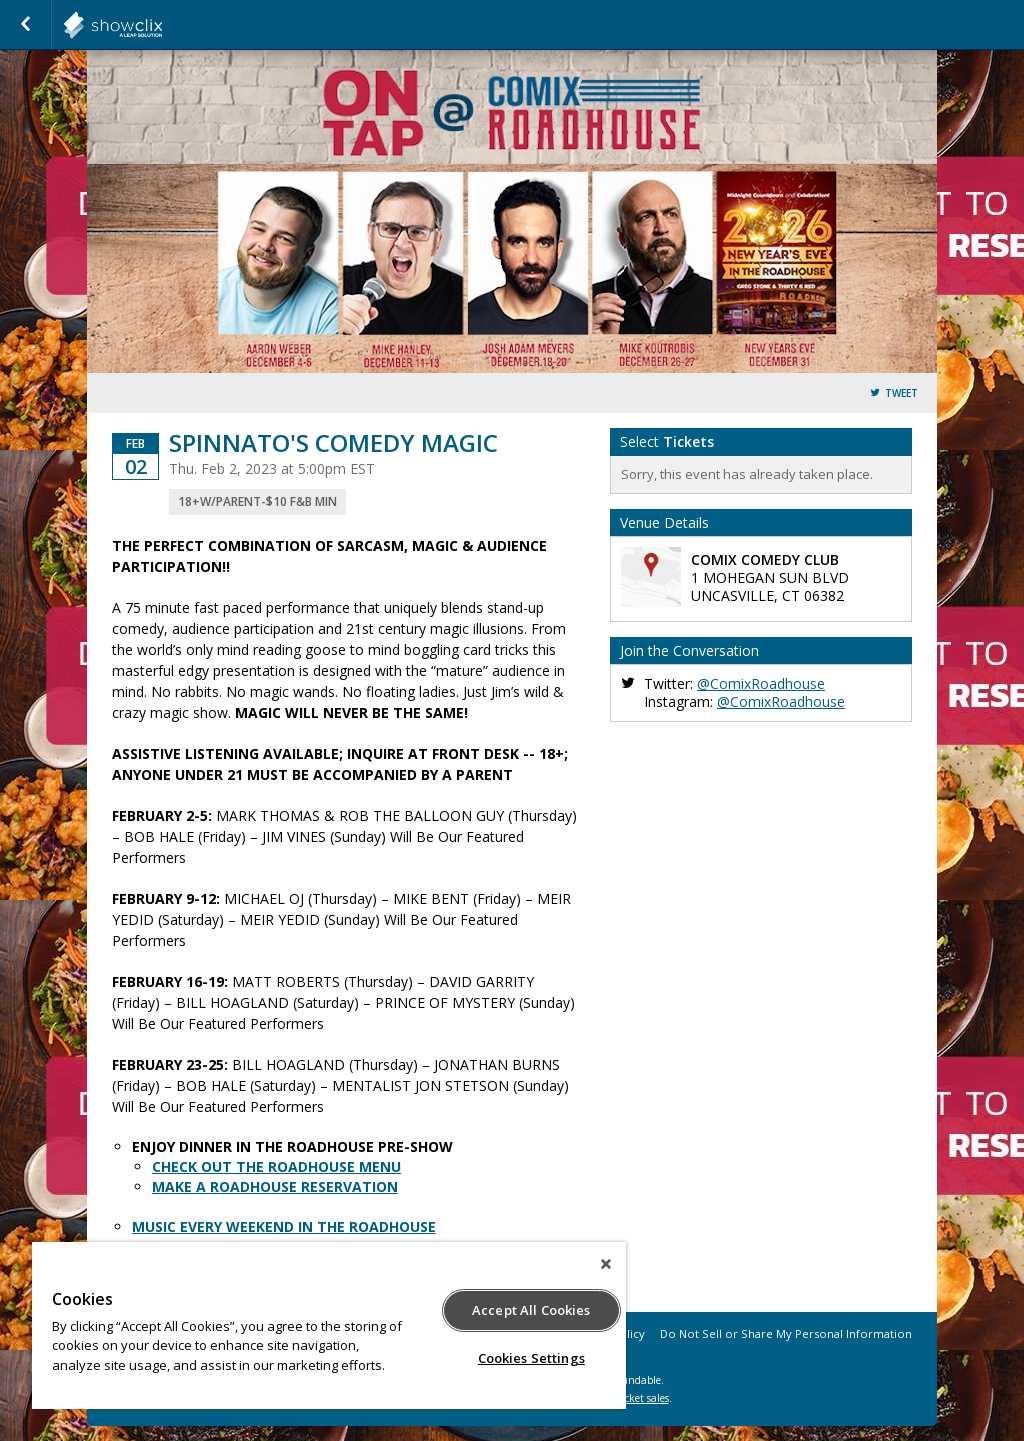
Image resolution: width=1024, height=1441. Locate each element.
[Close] (606, 1264)
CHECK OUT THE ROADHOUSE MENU (276, 1166)
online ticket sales (627, 1398)
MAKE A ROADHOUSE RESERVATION (275, 1186)
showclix (162, 25)
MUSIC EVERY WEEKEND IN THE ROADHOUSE (284, 1226)
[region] (329, 1325)
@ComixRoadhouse (761, 683)
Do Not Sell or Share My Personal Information (786, 1333)
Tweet (901, 393)
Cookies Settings (531, 1358)
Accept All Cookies (531, 1310)
